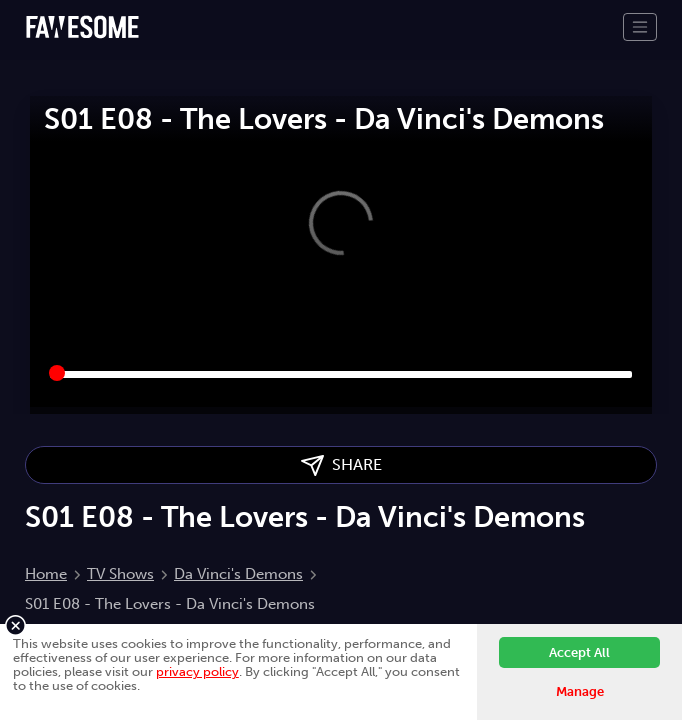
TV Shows (120, 574)
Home (46, 574)
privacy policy (197, 671)
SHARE (341, 465)
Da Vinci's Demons (238, 574)
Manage (580, 691)
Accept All (579, 652)
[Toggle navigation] (640, 27)
